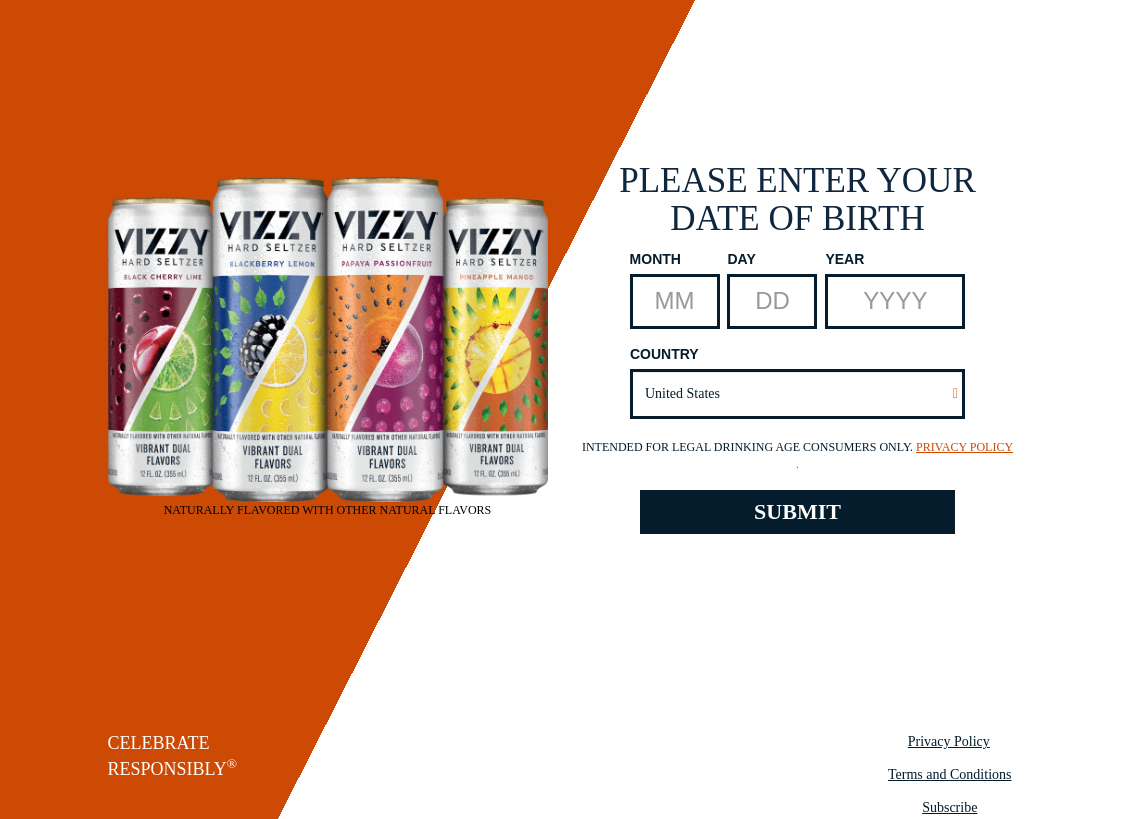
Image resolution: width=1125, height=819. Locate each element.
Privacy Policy (964, 447)
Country (664, 354)
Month (655, 259)
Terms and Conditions (949, 774)
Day (741, 259)
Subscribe (949, 807)
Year (844, 259)
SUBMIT (797, 511)
